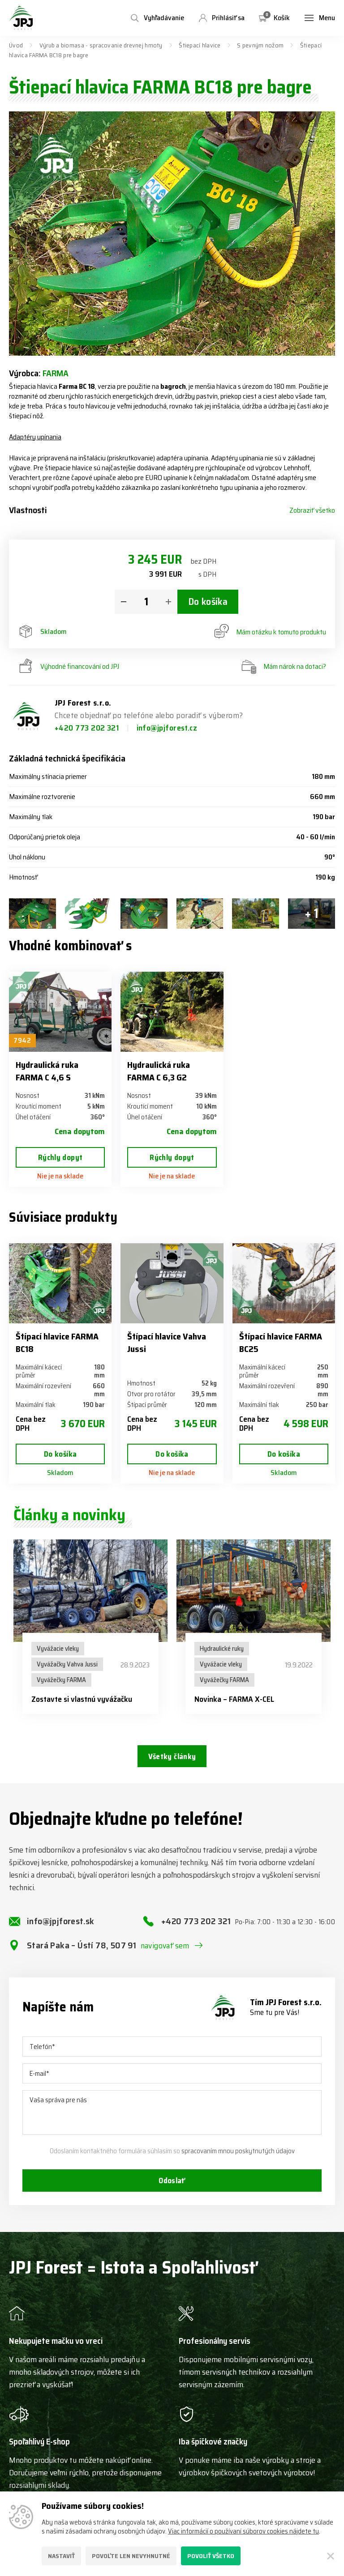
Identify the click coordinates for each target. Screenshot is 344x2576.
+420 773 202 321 (88, 728)
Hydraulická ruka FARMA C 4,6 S (47, 1071)
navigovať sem (165, 1954)
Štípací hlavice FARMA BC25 (280, 1342)
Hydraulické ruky (222, 1648)
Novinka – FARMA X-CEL (234, 1699)
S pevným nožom (260, 45)
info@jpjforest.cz (167, 728)
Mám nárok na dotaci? (283, 666)
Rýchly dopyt (60, 1157)
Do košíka (207, 602)
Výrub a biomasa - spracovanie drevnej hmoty (101, 45)
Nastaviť (61, 2556)
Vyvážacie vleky (58, 1648)
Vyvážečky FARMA (61, 1680)
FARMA (56, 373)
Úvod (16, 45)
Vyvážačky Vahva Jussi (67, 1664)
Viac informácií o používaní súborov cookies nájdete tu (243, 2531)
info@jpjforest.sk (61, 1929)
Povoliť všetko (210, 2556)
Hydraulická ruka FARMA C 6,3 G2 (158, 1071)
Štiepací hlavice (199, 45)
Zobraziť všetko (312, 510)
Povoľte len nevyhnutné (131, 2556)
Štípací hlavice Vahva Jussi (166, 1342)
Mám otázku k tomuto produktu (270, 632)
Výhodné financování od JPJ (68, 666)
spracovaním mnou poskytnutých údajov (238, 2159)
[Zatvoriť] (330, 2556)
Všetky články (172, 1757)
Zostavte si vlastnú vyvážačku (81, 1699)
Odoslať (172, 2190)
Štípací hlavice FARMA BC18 (57, 1342)
